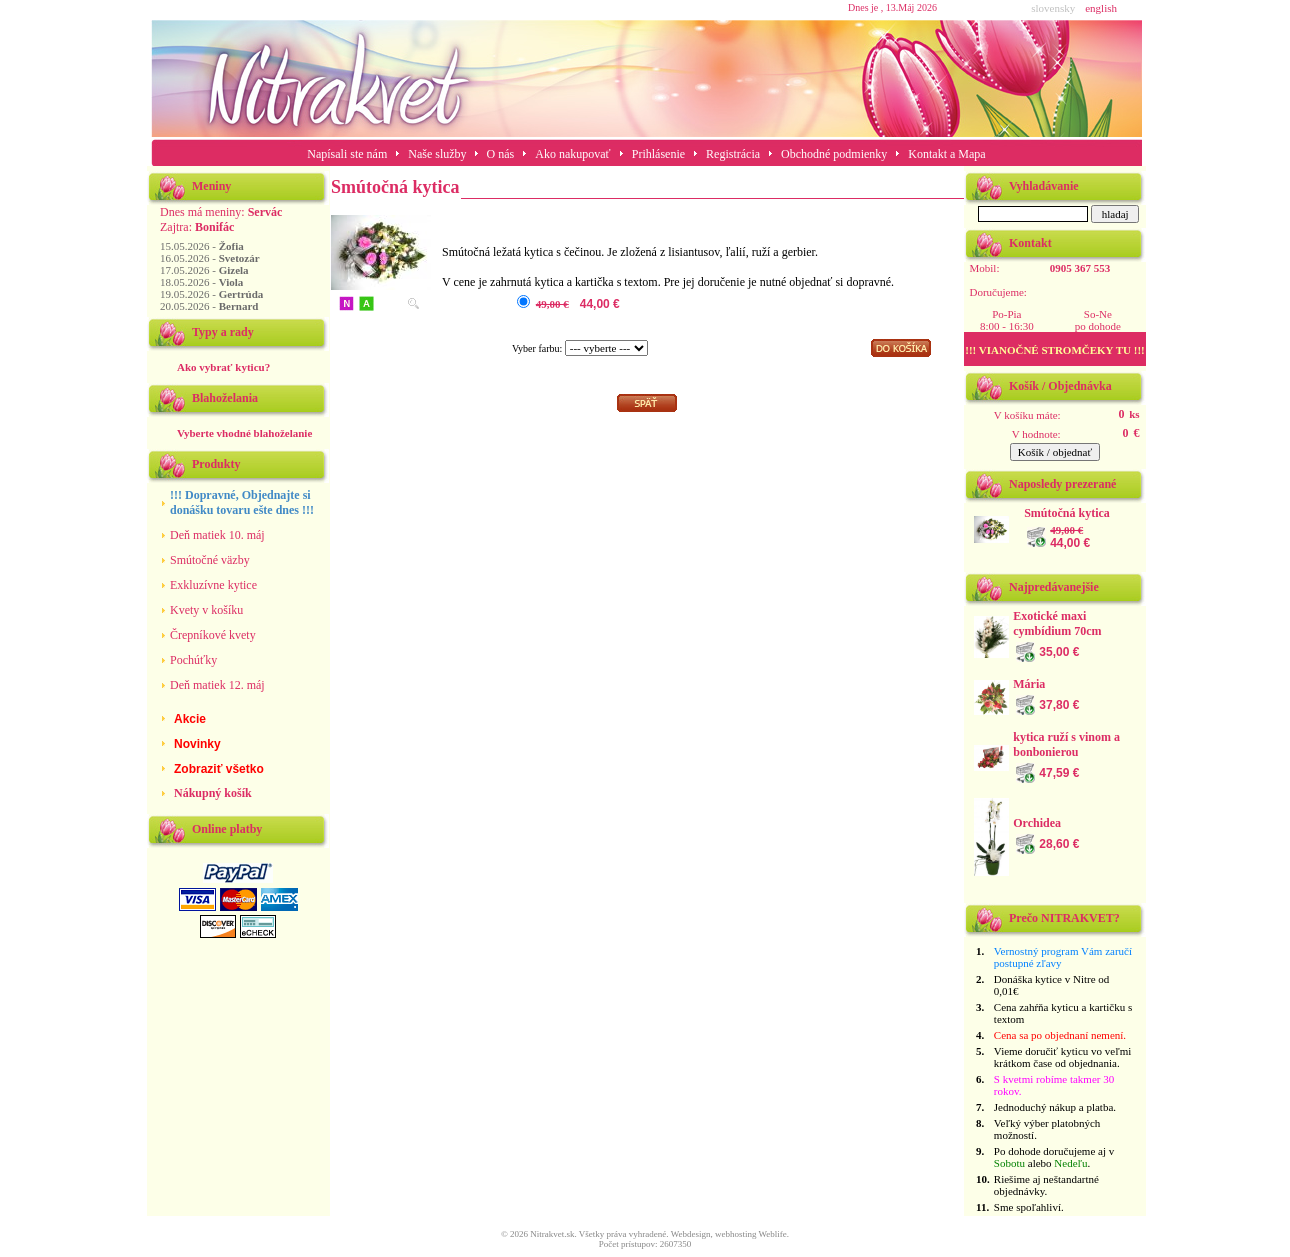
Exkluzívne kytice (213, 585)
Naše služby (438, 154)
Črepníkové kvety (213, 635)
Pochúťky (193, 660)
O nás (501, 154)
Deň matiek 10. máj (217, 535)
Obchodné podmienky (834, 154)
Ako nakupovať (572, 154)
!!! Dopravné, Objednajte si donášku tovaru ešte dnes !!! (242, 502)
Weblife (773, 1234)
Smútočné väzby (210, 560)
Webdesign (691, 1234)
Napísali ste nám (347, 154)
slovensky (1053, 8)
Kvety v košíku (206, 610)
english (1101, 8)
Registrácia (733, 154)
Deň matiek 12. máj (217, 685)
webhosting (736, 1234)
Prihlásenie (658, 154)
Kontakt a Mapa (946, 154)
